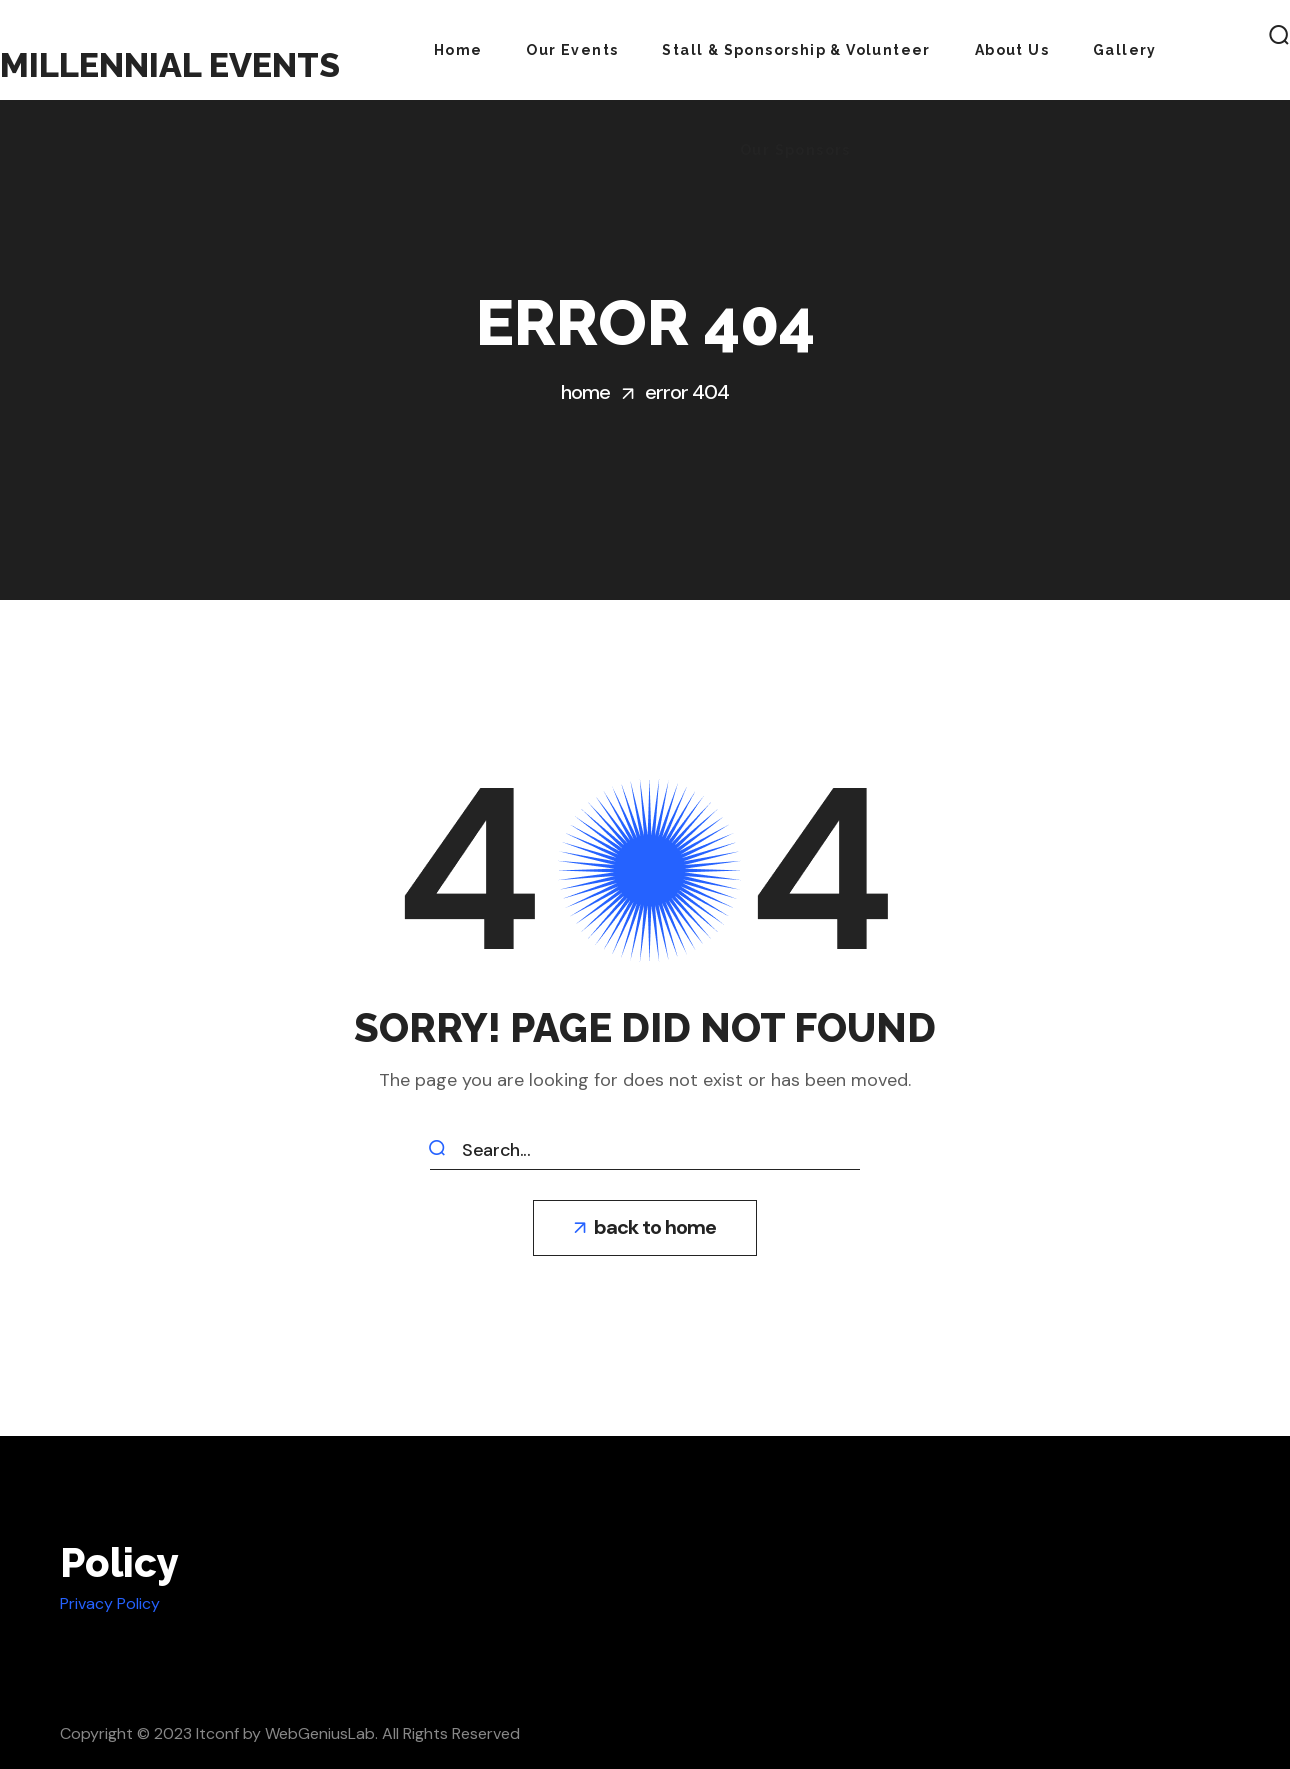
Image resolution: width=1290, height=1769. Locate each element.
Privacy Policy (110, 1603)
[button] (645, 1228)
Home (585, 392)
